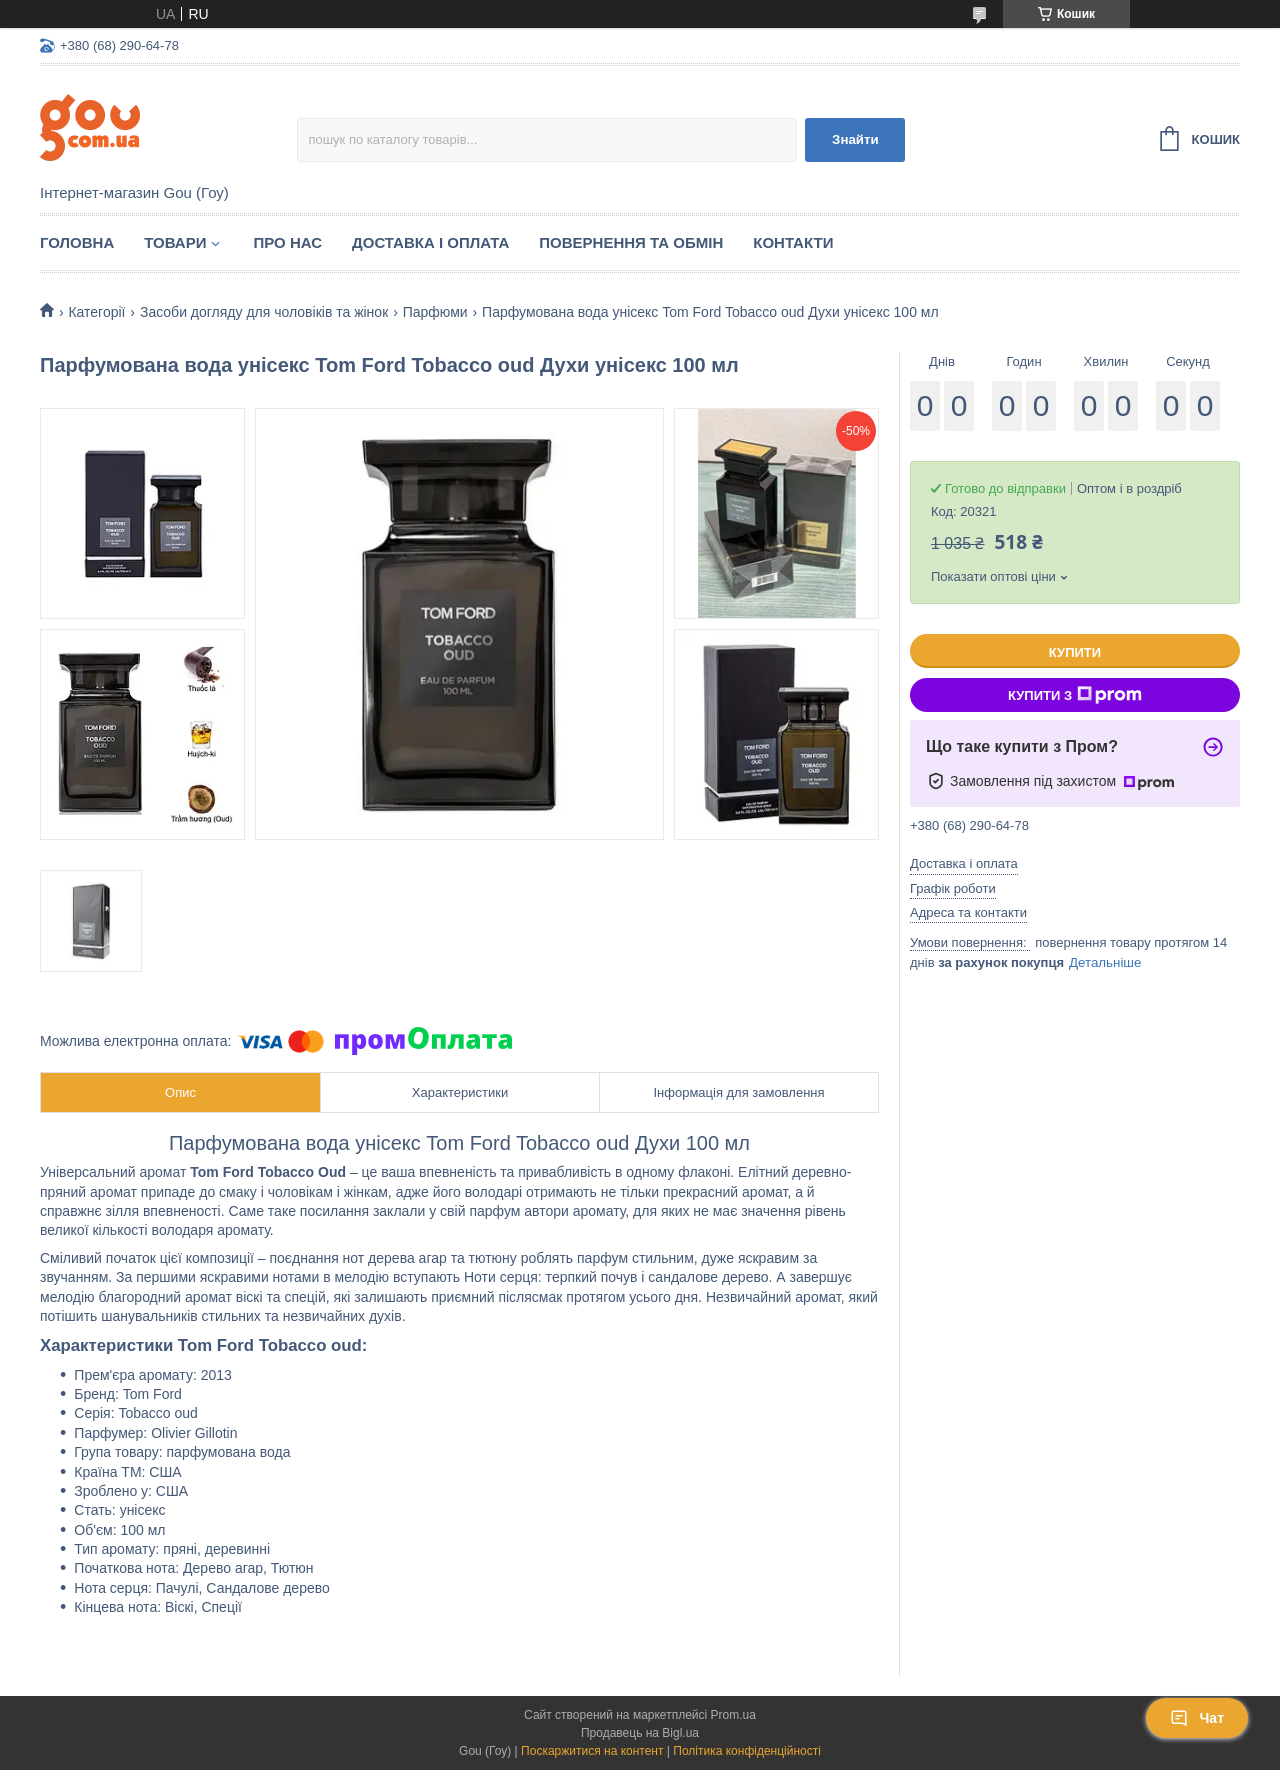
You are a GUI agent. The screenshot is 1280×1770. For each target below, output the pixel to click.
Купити (1075, 652)
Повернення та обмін (631, 242)
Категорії (96, 312)
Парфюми (435, 312)
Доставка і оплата (430, 242)
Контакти (793, 242)
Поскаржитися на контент (592, 1751)
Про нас (287, 242)
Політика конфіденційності (747, 1751)
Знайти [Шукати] (855, 139)
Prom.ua (733, 1715)
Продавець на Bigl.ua (640, 1733)
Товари (175, 242)
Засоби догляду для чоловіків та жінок (264, 312)
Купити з (1075, 695)
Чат (1197, 1718)
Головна (77, 242)
